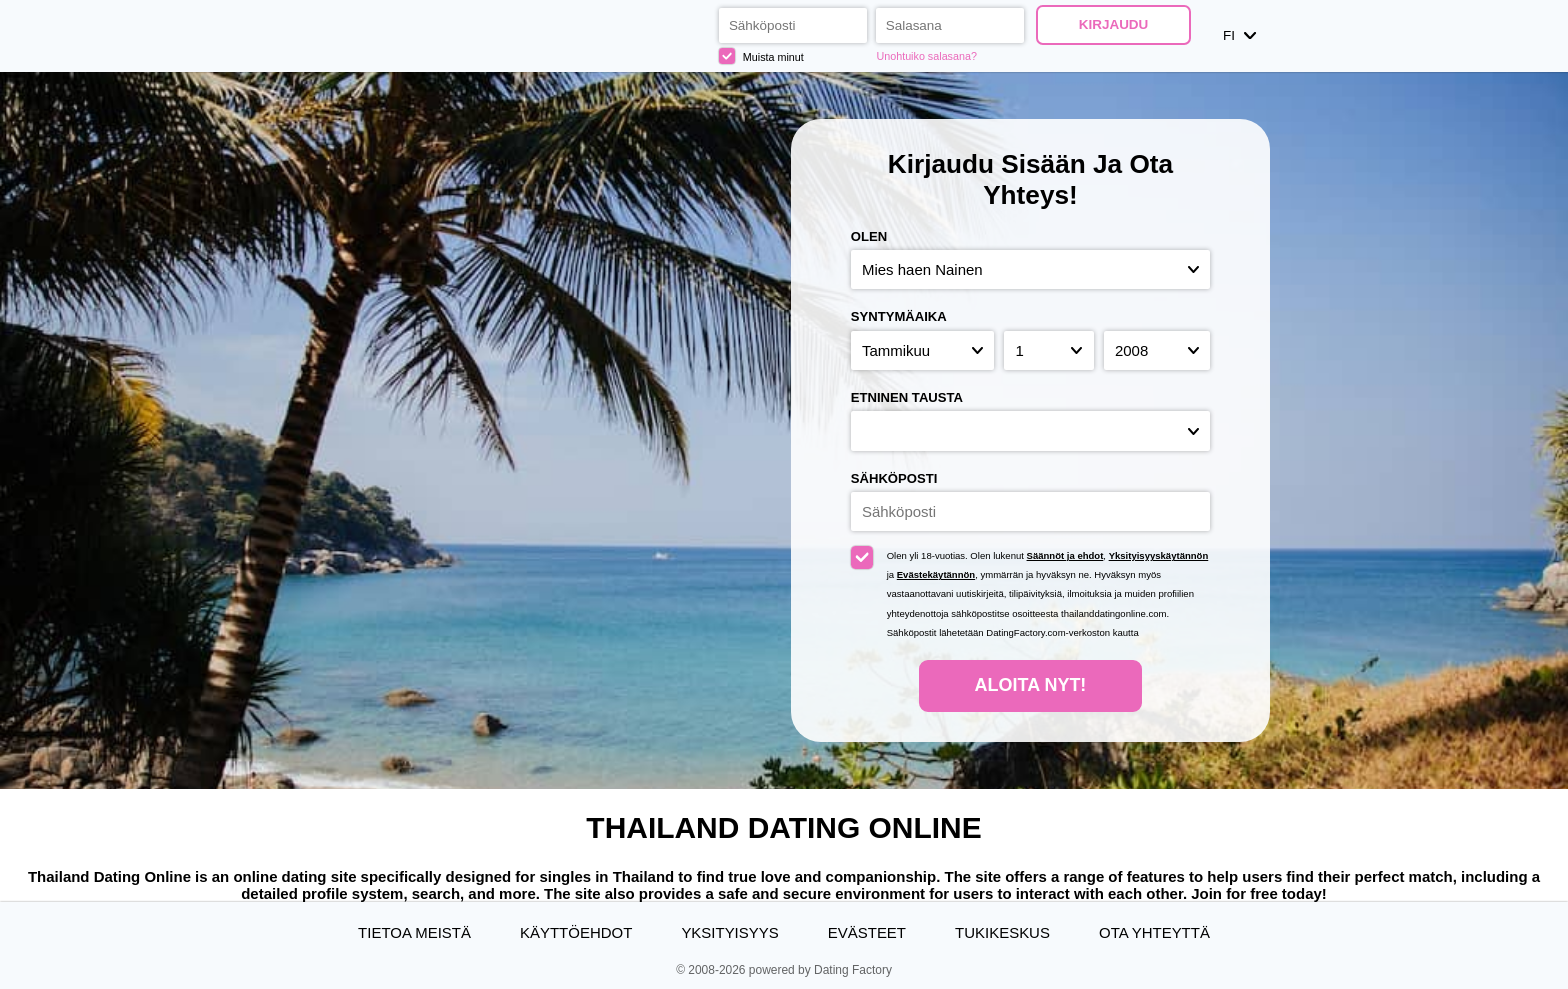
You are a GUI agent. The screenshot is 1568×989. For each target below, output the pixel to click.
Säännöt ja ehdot (1065, 555)
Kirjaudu (1114, 24)
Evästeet (867, 932)
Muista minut (761, 56)
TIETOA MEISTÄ (414, 932)
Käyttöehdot (576, 932)
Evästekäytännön (936, 574)
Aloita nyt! (1031, 685)
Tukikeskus (1002, 932)
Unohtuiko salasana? (926, 56)
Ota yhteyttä (1154, 932)
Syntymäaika (899, 316)
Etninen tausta (907, 397)
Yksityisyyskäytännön (1159, 555)
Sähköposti (894, 478)
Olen (869, 236)
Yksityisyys (729, 932)
